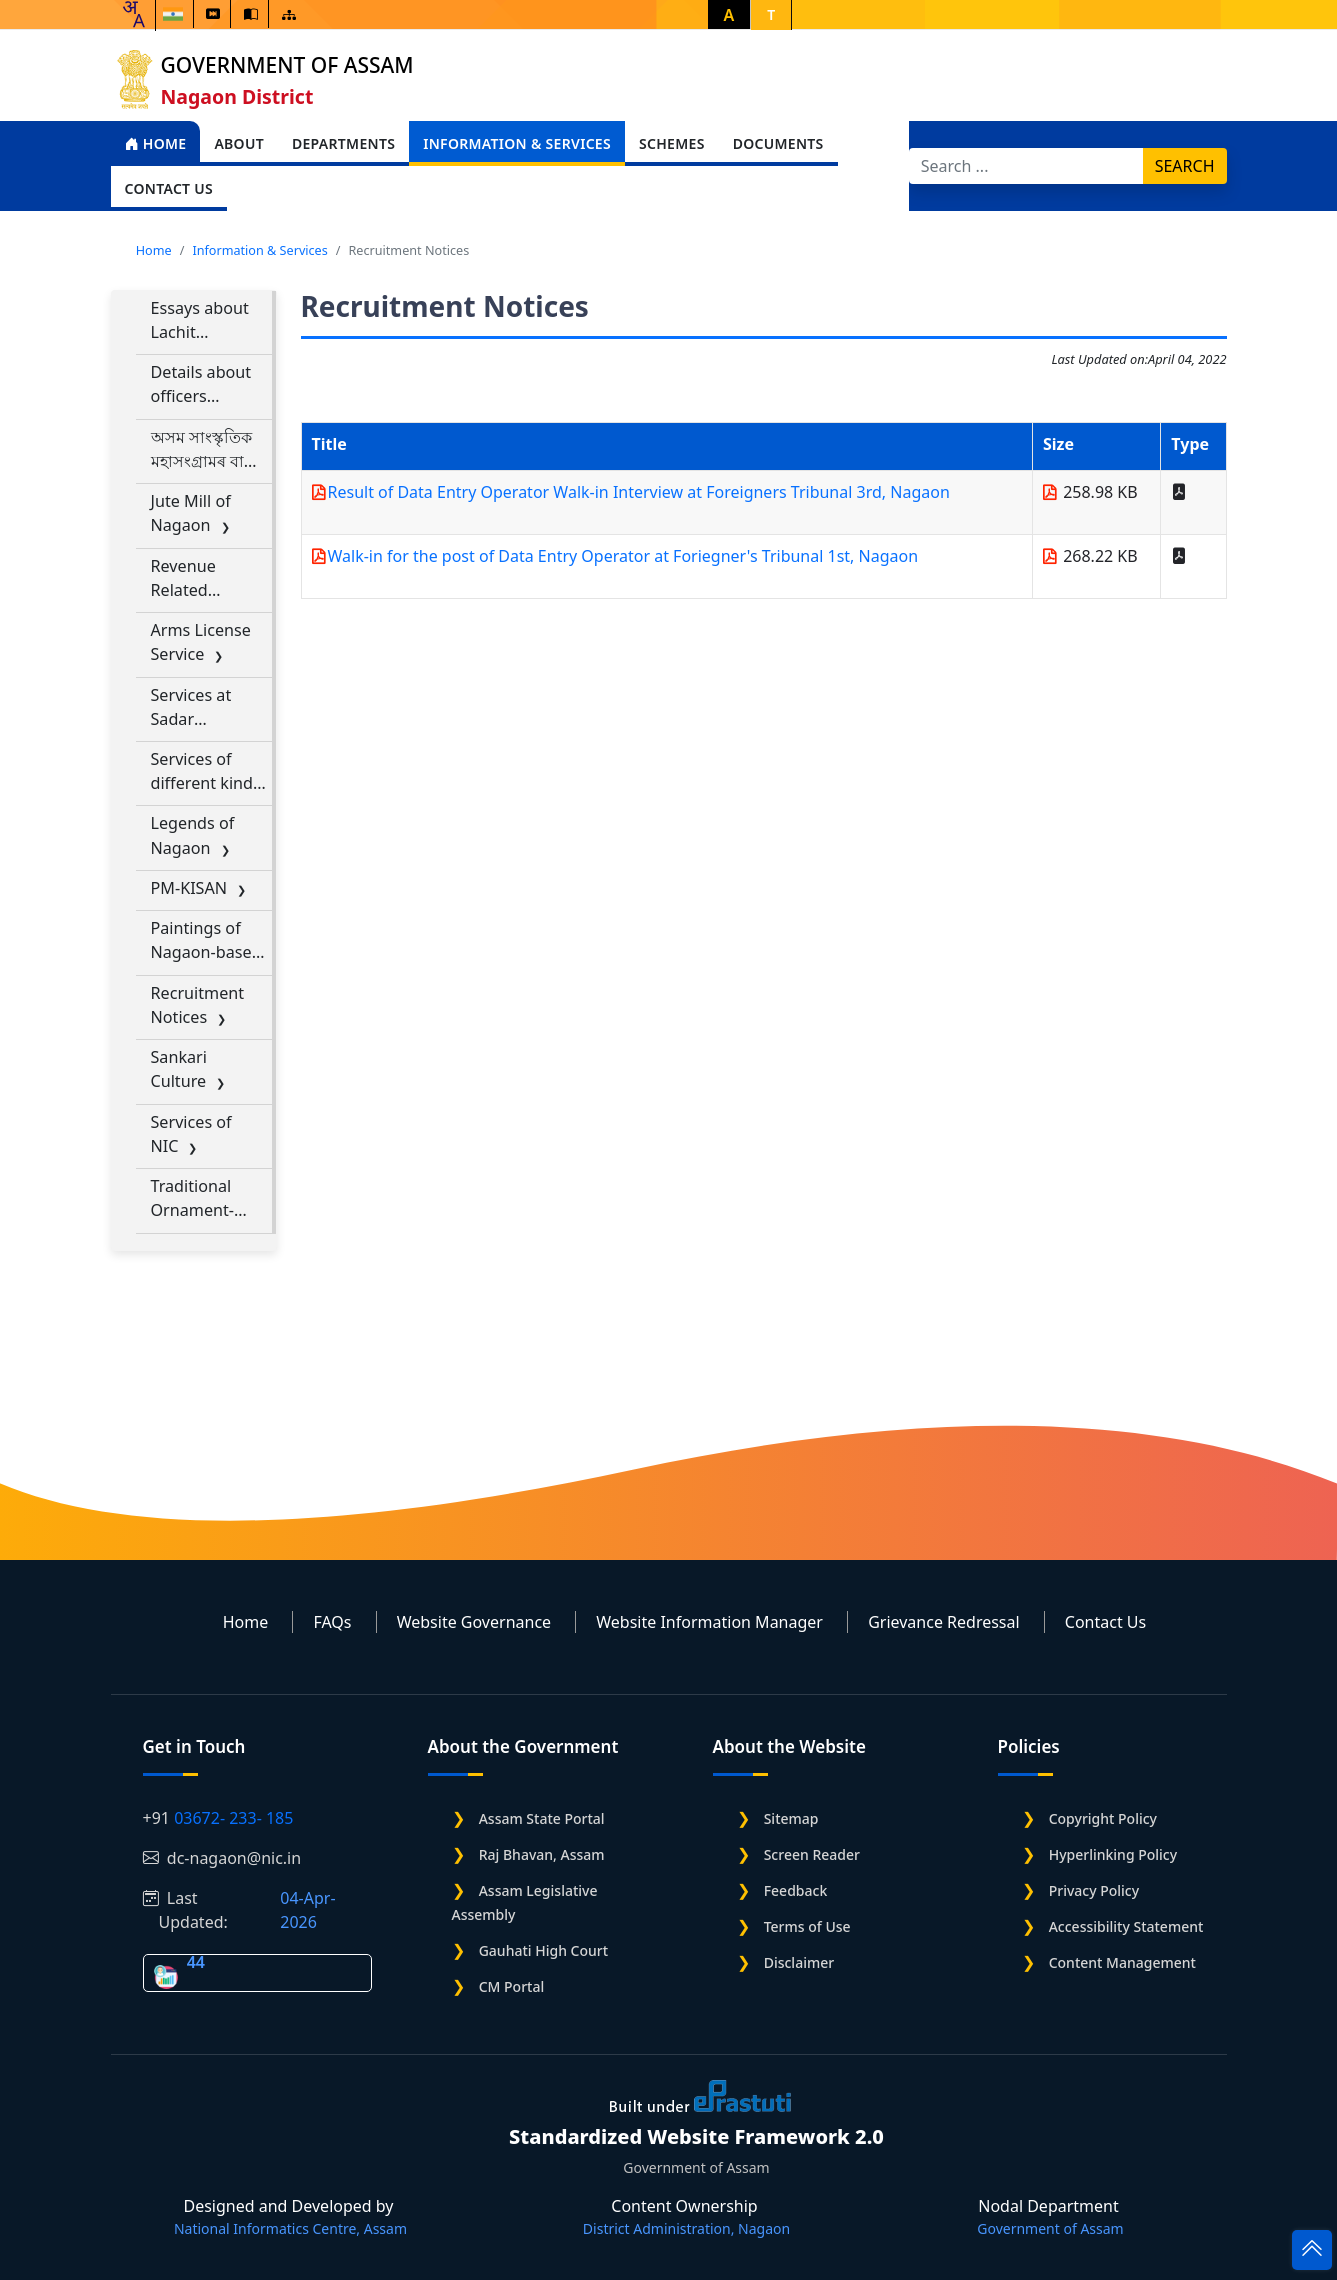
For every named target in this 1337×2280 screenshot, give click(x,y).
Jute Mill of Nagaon (191, 513)
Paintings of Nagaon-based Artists (206, 940)
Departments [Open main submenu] (343, 143)
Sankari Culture (179, 1069)
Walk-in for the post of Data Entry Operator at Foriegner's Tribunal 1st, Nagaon (623, 556)
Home (156, 143)
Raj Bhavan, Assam (542, 1854)
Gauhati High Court (543, 1950)
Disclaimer (799, 1962)
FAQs (332, 1622)
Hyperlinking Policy (1113, 1854)
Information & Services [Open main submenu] (517, 143)
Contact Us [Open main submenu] (169, 188)
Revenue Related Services (183, 578)
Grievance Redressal (944, 1622)
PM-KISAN (189, 888)
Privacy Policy (1094, 1890)
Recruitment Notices (198, 1005)
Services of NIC (191, 1134)
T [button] (771, 14)
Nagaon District (237, 96)
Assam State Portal (542, 1818)
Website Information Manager (709, 1622)
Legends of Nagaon (193, 835)
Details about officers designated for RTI (206, 384)
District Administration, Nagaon (686, 2228)
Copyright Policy (1103, 1818)
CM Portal (512, 1986)
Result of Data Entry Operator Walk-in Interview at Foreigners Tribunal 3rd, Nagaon (639, 492)
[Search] (1026, 166)
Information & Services (259, 250)
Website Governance (474, 1622)
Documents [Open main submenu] (778, 143)
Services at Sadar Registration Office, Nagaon (197, 707)
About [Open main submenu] (239, 143)
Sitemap (791, 1818)
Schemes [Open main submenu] (672, 143)
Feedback (796, 1890)
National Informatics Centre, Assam (290, 2228)
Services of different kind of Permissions (202, 771)
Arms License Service (201, 642)
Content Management (1122, 1962)
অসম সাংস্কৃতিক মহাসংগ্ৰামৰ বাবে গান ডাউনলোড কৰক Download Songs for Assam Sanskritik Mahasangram (207, 449)
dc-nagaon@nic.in (222, 1858)
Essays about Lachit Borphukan (200, 320)
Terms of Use (807, 1926)
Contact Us (1105, 1622)
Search (1185, 166)
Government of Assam (287, 65)
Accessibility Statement (1126, 1926)
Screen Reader (812, 1854)
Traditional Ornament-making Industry (193, 1198)
